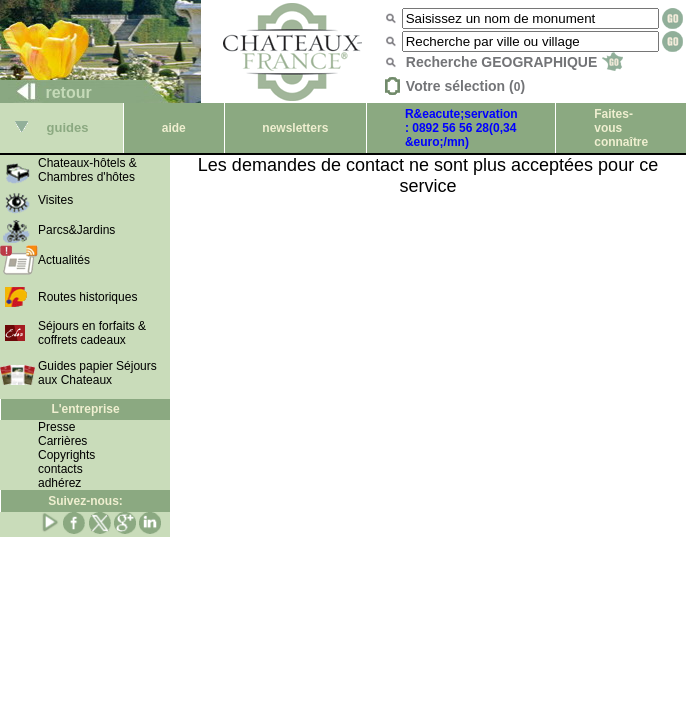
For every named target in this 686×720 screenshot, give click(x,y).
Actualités (64, 260)
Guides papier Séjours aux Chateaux (97, 373)
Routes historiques (87, 297)
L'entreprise (85, 409)
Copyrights (66, 455)
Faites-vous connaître (621, 128)
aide (174, 128)
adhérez (59, 483)
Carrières (62, 441)
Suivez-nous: (85, 501)
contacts (60, 469)
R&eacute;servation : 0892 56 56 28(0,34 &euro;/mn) (461, 128)
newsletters (295, 128)
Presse (56, 427)
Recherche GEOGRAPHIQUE (514, 62)
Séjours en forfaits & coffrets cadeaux (92, 333)
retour (46, 92)
